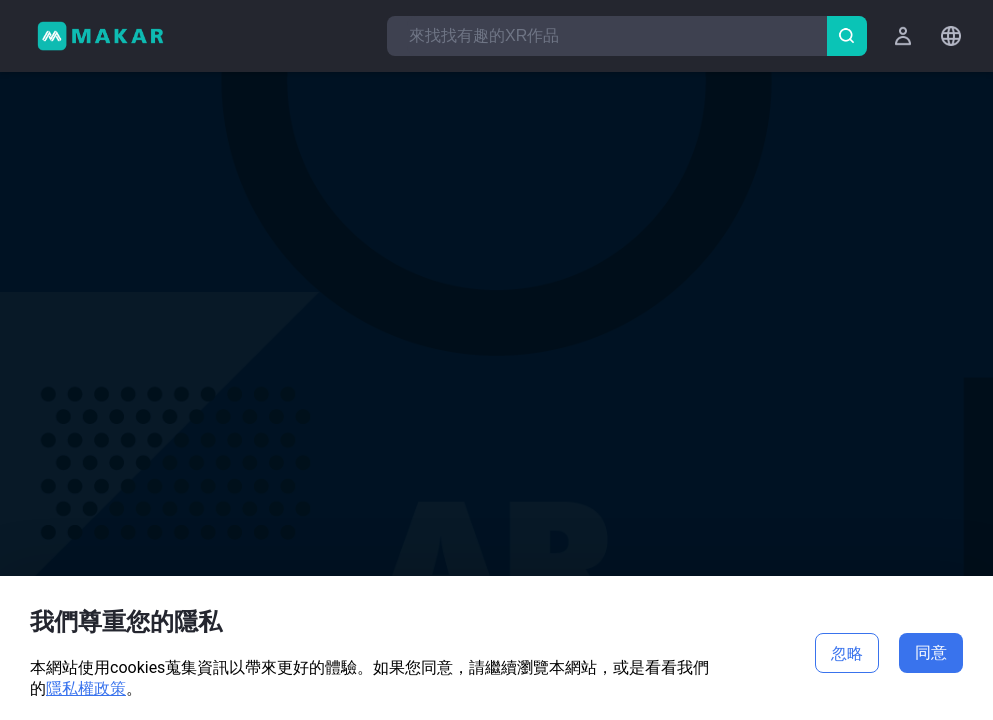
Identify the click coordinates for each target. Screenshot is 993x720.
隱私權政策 (86, 688)
